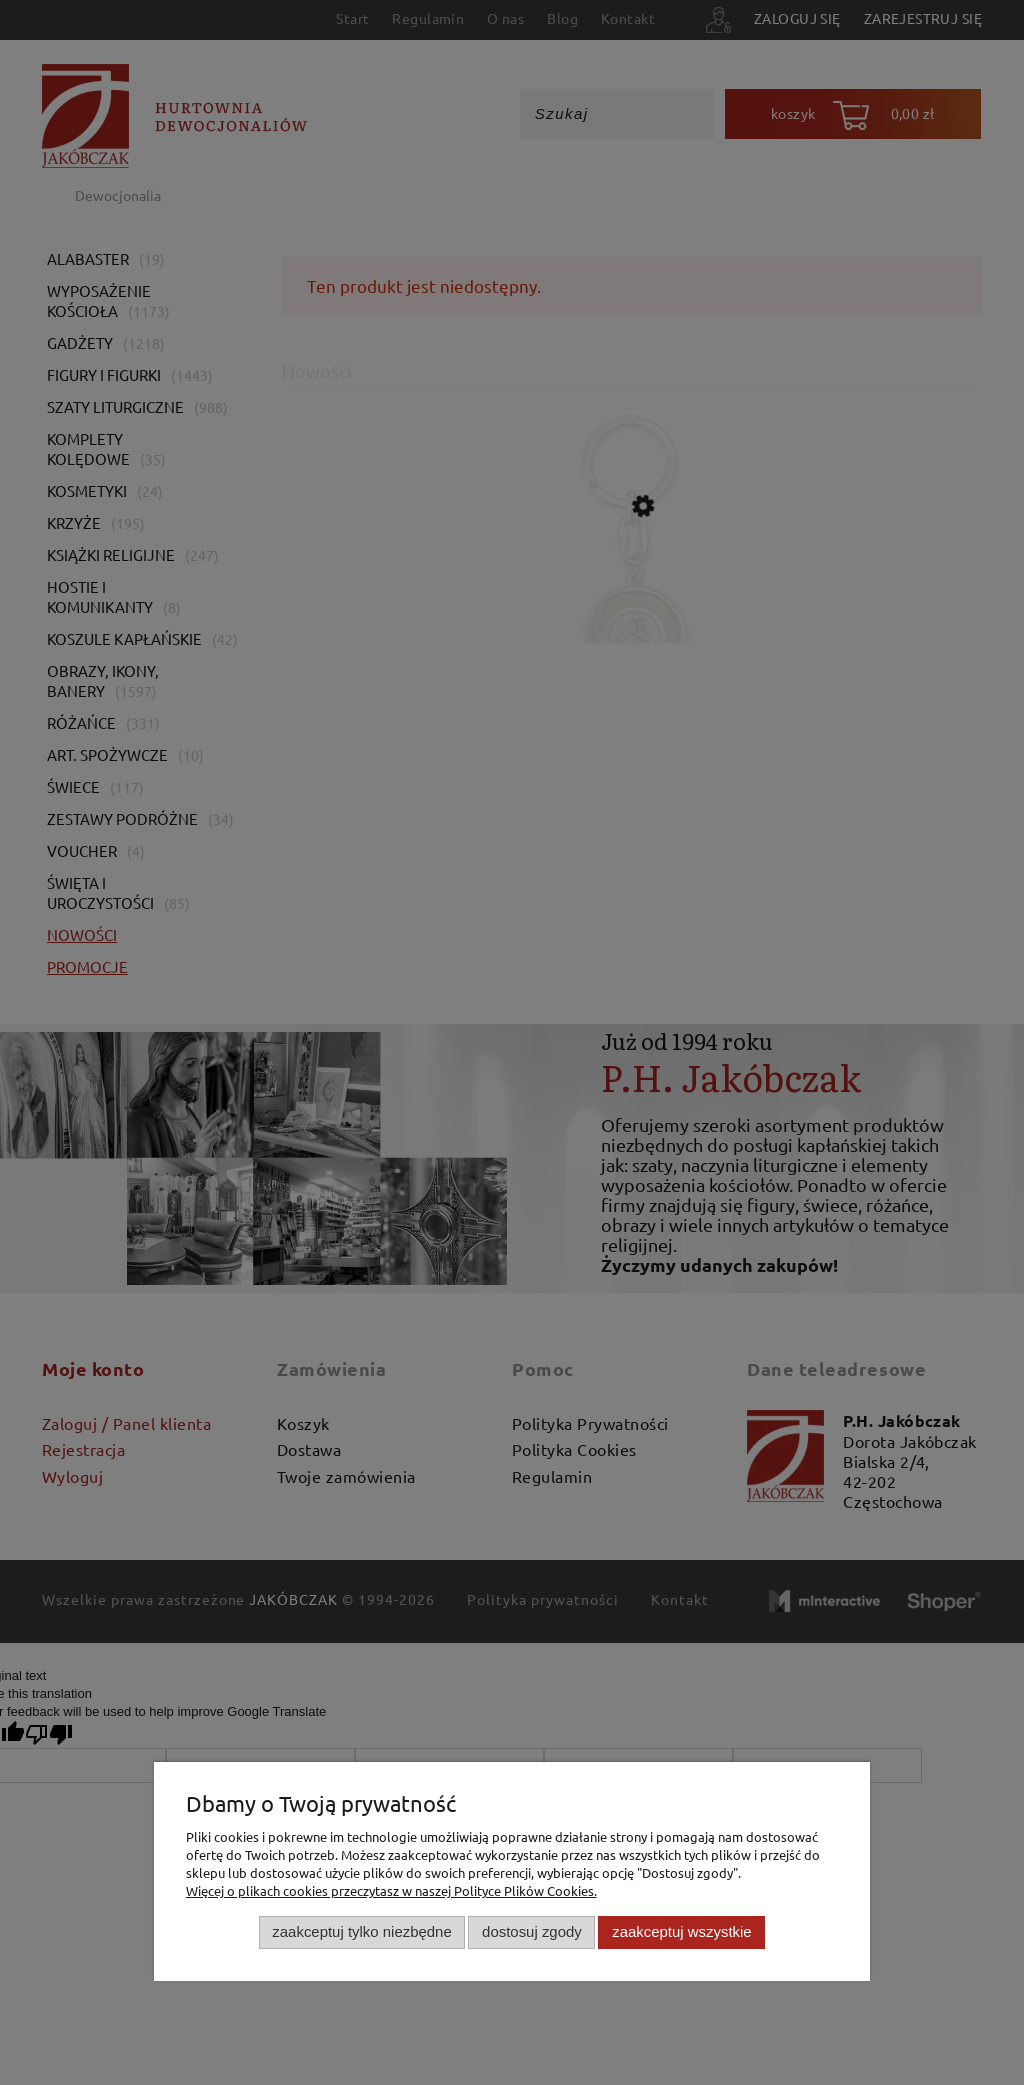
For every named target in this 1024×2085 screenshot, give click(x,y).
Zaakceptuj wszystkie (681, 1931)
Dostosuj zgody (532, 1931)
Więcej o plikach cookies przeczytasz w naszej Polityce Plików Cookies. (391, 1890)
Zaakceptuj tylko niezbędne (361, 1931)
